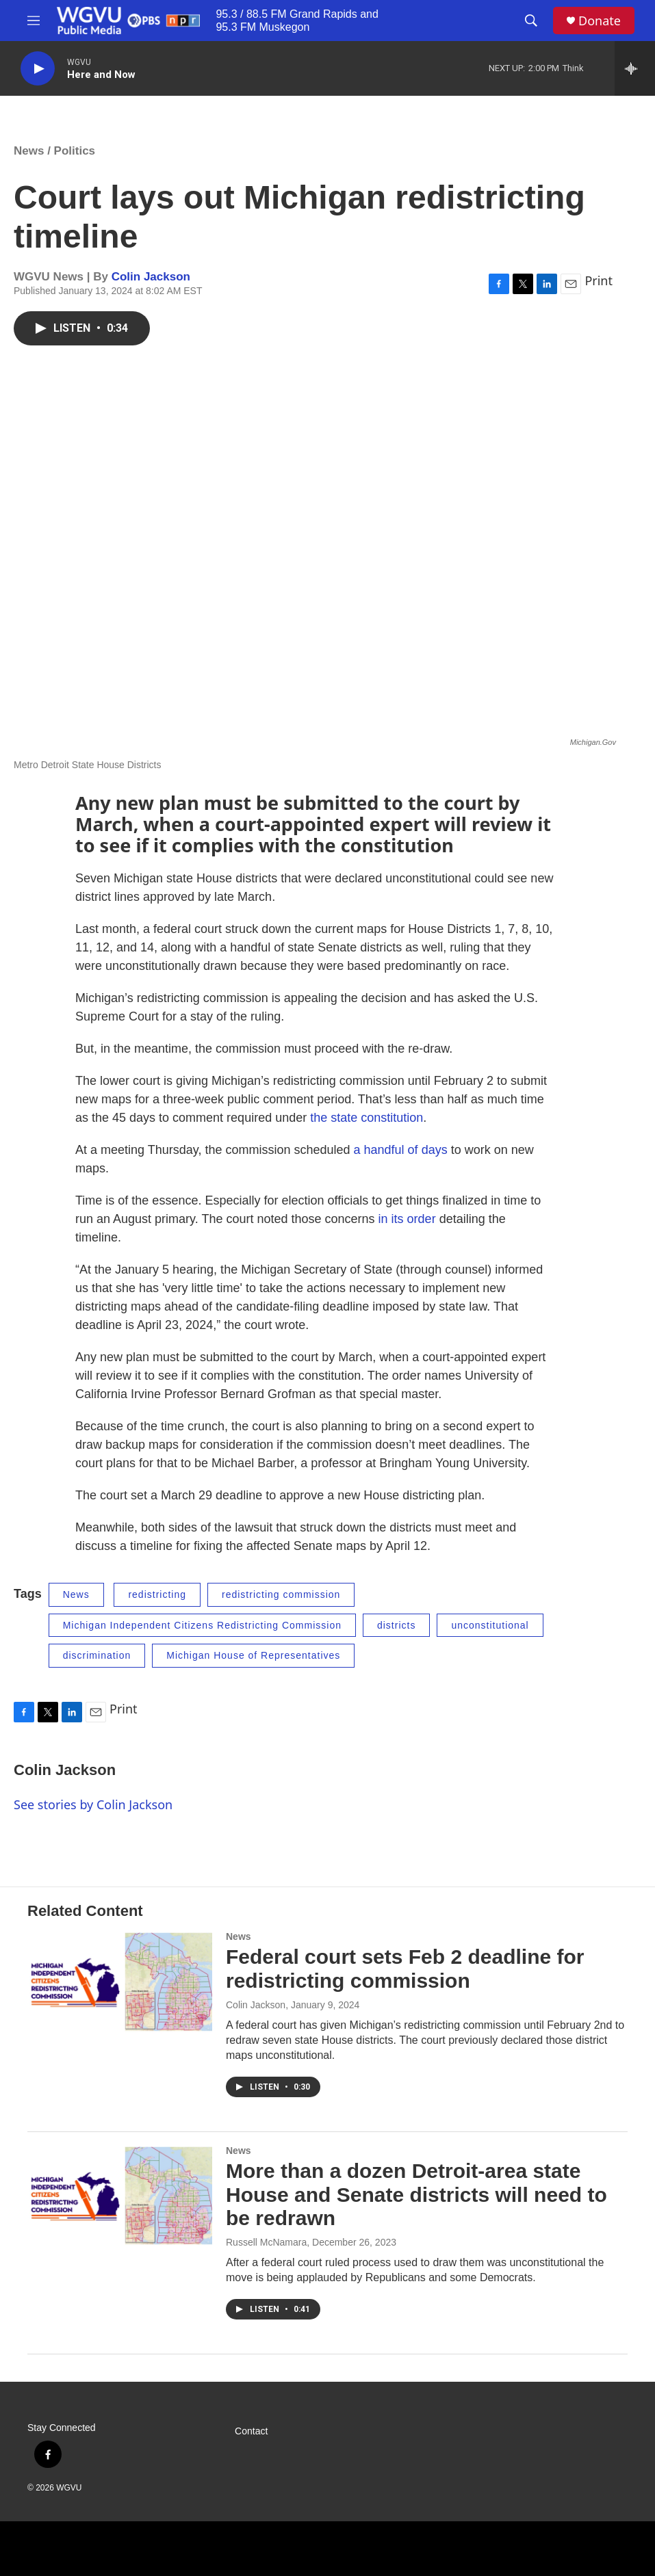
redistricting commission (281, 1594)
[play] (38, 69)
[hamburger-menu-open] (34, 20)
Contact (251, 2431)
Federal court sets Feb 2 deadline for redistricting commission (405, 1968)
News (29, 150)
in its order (407, 1219)
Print (599, 280)
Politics (74, 150)
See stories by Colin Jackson (93, 1804)
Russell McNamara (266, 2242)
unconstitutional (489, 1625)
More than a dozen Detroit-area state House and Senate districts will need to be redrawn (416, 2194)
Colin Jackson (151, 276)
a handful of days (401, 1150)
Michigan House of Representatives (253, 1655)
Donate (599, 21)
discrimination (97, 1655)
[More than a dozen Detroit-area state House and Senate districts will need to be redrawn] (119, 2197)
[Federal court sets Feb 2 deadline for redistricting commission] (119, 1983)
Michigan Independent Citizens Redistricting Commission (202, 1625)
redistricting (157, 1594)
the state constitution (366, 1118)
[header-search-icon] (531, 20)
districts (396, 1625)
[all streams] (635, 68)
